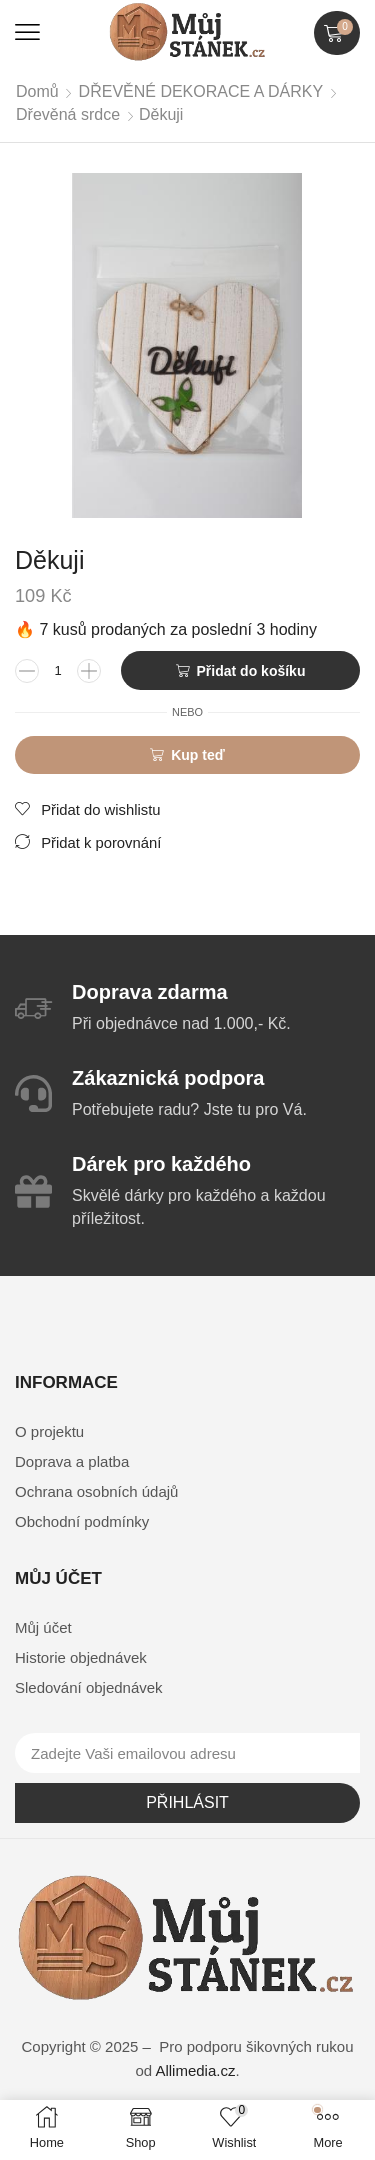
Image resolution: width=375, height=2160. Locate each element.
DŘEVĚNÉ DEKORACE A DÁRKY (201, 91)
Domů (37, 91)
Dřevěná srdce (68, 114)
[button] (27, 32)
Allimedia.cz (195, 2070)
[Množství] (58, 671)
